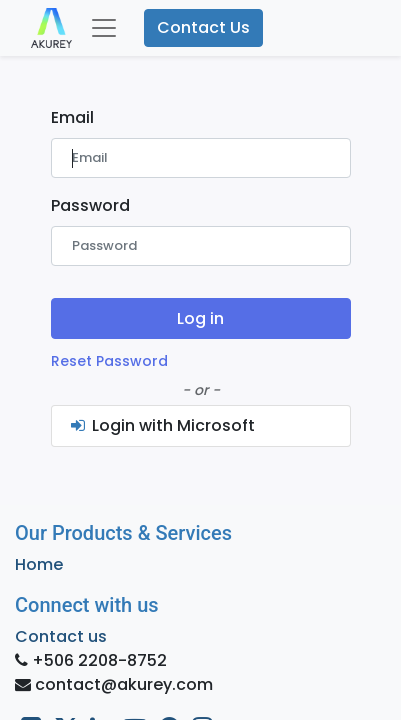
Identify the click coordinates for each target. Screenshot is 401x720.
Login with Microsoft (162, 425)
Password (90, 205)
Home (39, 564)
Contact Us (203, 27)
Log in (200, 318)
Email (72, 117)
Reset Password (109, 361)
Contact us (61, 636)
